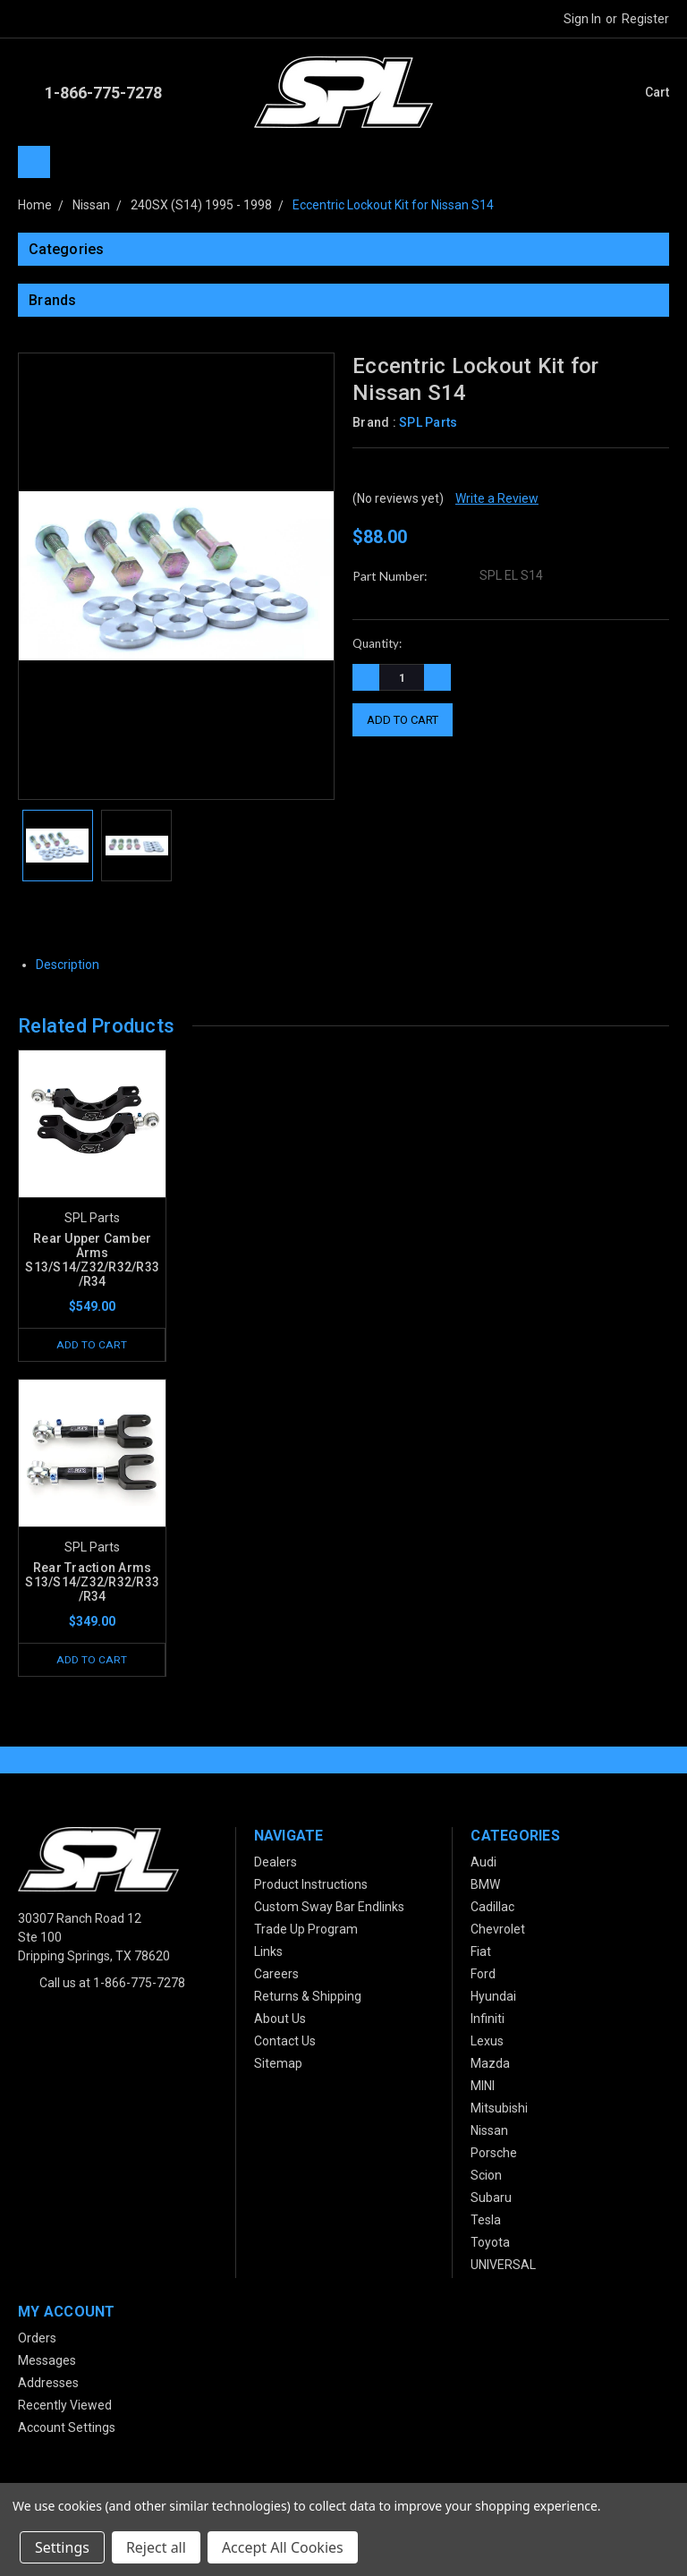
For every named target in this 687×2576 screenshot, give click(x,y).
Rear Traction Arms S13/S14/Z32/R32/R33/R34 (92, 1582)
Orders (37, 2340)
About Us (280, 2020)
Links (268, 1953)
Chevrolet (498, 1931)
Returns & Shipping (307, 1998)
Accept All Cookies (283, 2547)
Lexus (487, 2043)
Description (74, 964)
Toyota (490, 2244)
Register (645, 19)
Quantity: (377, 643)
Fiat (481, 1953)
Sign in (582, 19)
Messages (47, 2362)
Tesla (486, 2222)
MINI (483, 2087)
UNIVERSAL (503, 2266)
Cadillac (492, 1908)
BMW (485, 1886)
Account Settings (66, 2429)
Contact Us (285, 2043)
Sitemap (278, 2065)
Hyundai (493, 1998)
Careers (276, 1975)
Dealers (275, 1864)
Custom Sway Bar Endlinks (329, 1908)
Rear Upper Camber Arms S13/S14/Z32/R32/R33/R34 (92, 1259)
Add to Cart (92, 1344)
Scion (486, 2177)
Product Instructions (311, 1886)
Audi (483, 1864)
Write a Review (497, 498)
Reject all (156, 2547)
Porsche (494, 2154)
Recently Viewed (65, 2407)
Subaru (491, 2199)
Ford (483, 1975)
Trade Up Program (306, 1931)
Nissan (489, 2132)
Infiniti (488, 2020)
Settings (62, 2547)
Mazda (490, 2065)
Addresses (48, 2384)
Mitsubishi (499, 2110)
